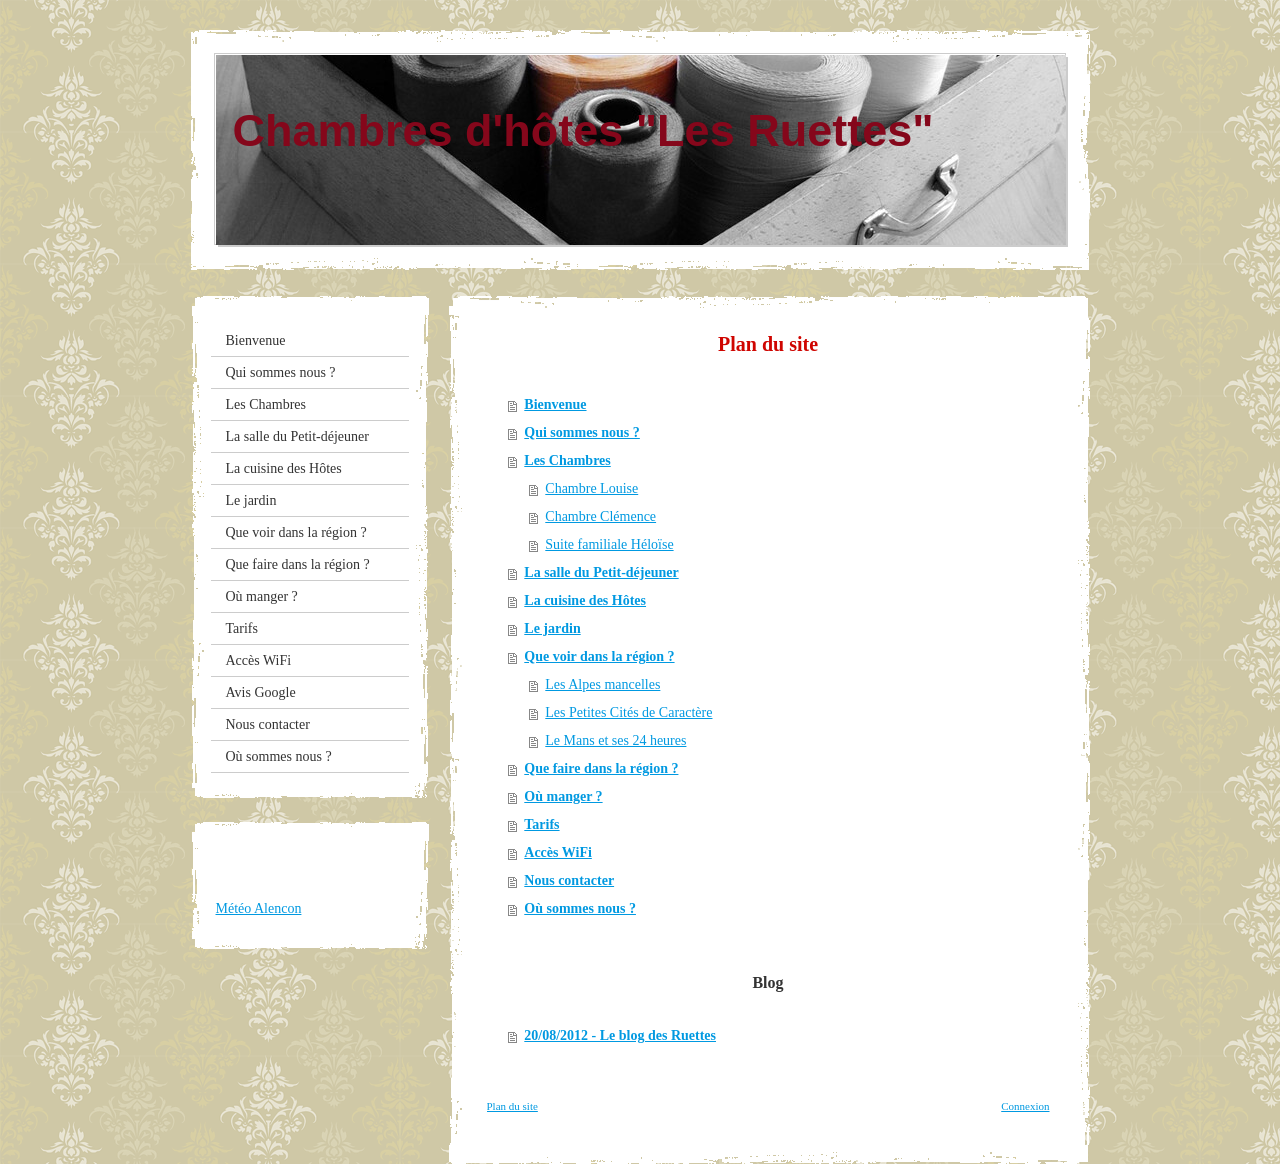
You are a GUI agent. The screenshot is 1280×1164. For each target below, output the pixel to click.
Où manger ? (563, 796)
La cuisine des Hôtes (585, 600)
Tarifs (541, 824)
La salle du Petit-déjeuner (601, 572)
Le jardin (552, 628)
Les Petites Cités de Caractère (628, 712)
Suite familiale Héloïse (609, 544)
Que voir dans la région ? (599, 656)
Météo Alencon (259, 908)
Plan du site (512, 1106)
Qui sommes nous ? (582, 432)
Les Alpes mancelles (602, 684)
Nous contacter (569, 880)
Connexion (1025, 1106)
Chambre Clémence (600, 516)
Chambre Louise (591, 488)
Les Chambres (567, 460)
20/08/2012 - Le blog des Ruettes (620, 1035)
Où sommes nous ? (580, 908)
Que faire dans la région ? (601, 768)
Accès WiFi (558, 852)
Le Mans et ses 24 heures (615, 740)
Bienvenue (555, 404)
